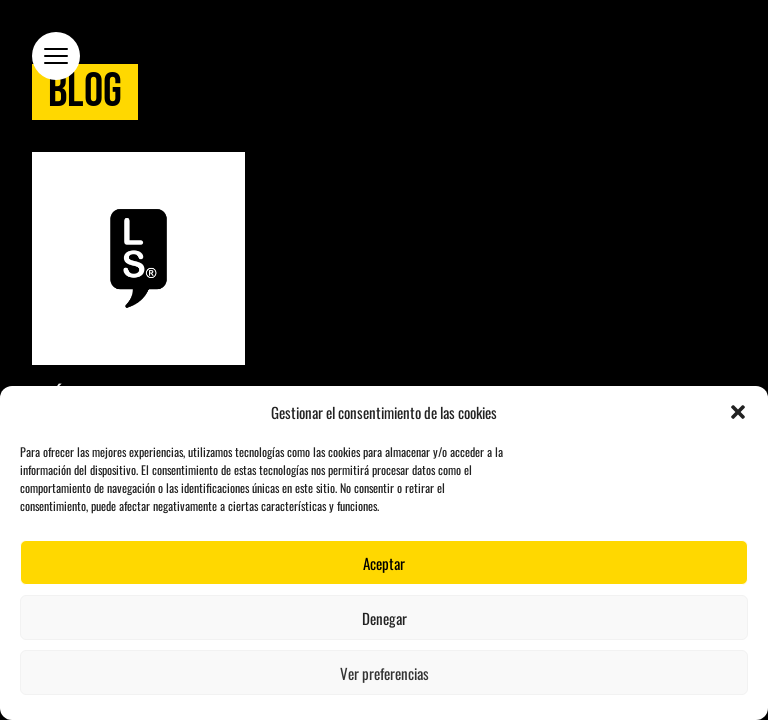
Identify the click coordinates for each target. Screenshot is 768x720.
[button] (738, 412)
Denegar (384, 618)
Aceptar (384, 563)
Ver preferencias (384, 673)
